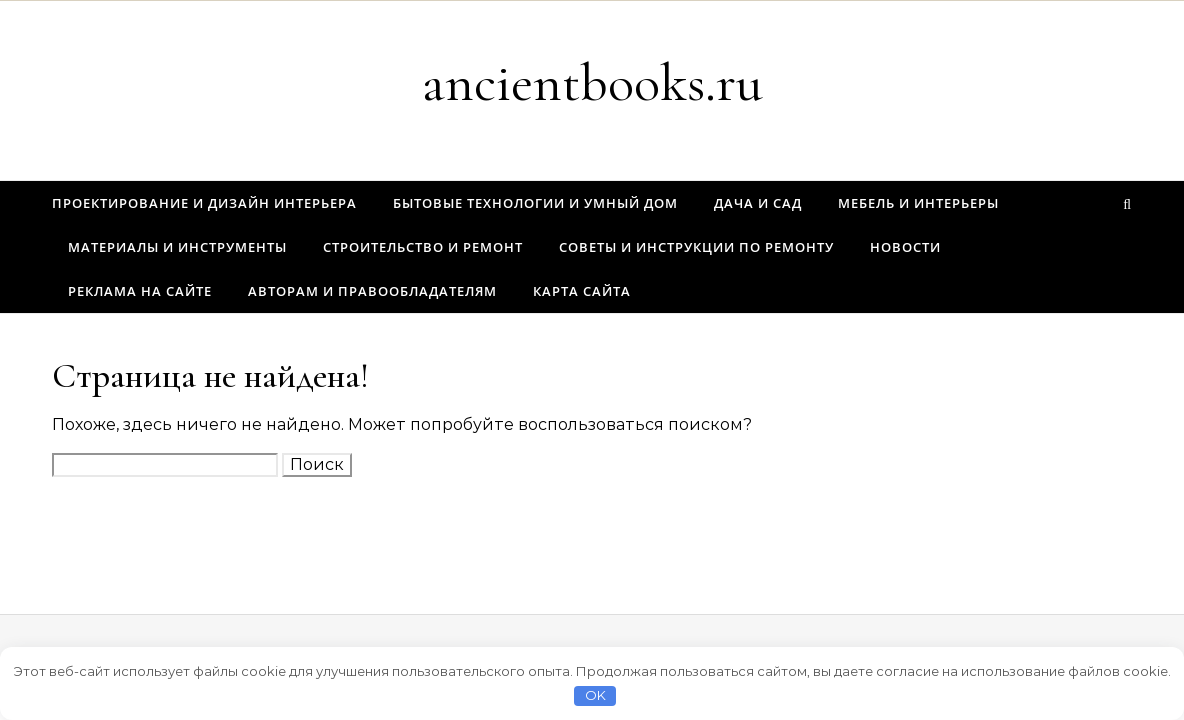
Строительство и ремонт (423, 247)
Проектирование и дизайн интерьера (204, 203)
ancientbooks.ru (592, 82)
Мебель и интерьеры (918, 203)
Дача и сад (758, 203)
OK (595, 695)
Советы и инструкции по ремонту (696, 247)
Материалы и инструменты (177, 247)
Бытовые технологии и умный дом (535, 203)
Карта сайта (582, 291)
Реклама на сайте (140, 291)
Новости (905, 247)
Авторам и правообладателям (372, 291)
